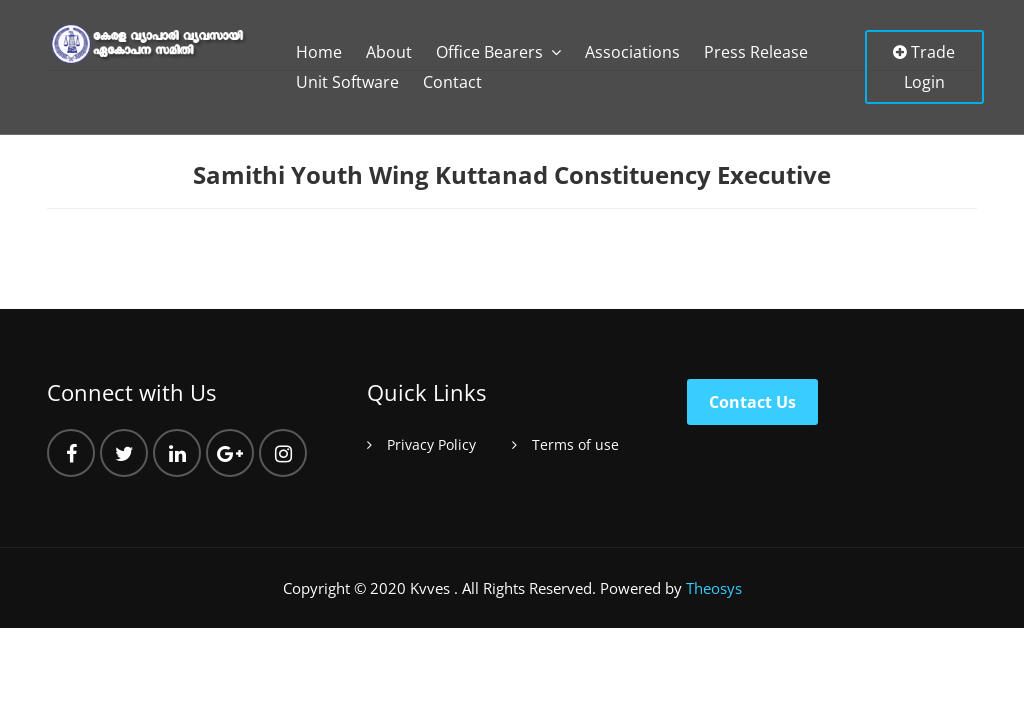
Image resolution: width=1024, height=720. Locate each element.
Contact (452, 82)
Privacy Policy (431, 444)
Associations (632, 52)
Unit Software (347, 82)
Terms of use (575, 444)
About (389, 52)
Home (319, 52)
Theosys (714, 588)
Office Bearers (489, 52)
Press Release (756, 52)
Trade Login (924, 67)
